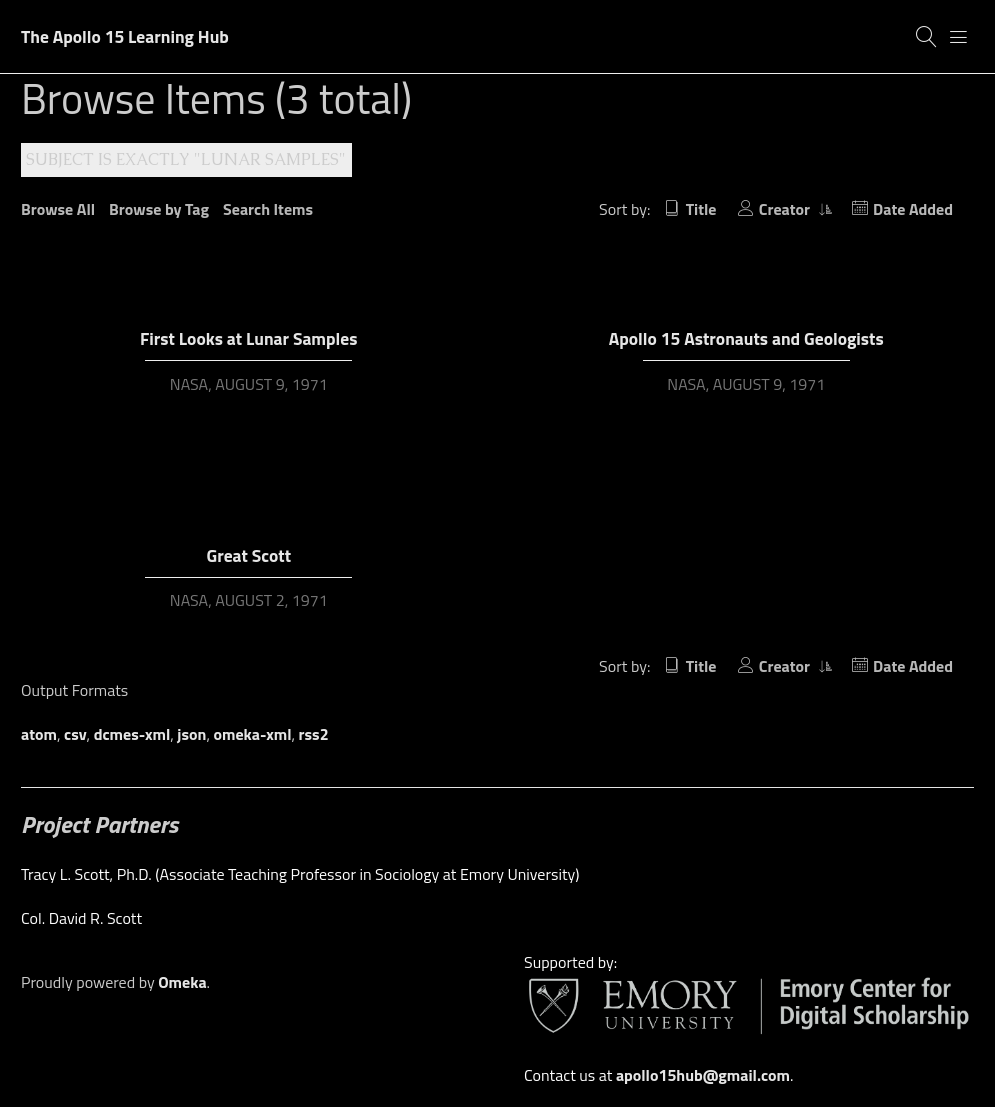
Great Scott (248, 555)
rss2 (314, 734)
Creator (786, 209)
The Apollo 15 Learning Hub (125, 36)
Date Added (913, 209)
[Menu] (959, 37)
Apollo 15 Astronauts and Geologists (746, 338)
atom (39, 734)
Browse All (58, 209)
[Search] (927, 37)
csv (75, 734)
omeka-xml (253, 734)
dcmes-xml (132, 734)
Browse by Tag (159, 209)
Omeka (182, 982)
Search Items (268, 209)
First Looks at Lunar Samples (248, 338)
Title (701, 209)
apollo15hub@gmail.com (703, 1075)
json (191, 734)
